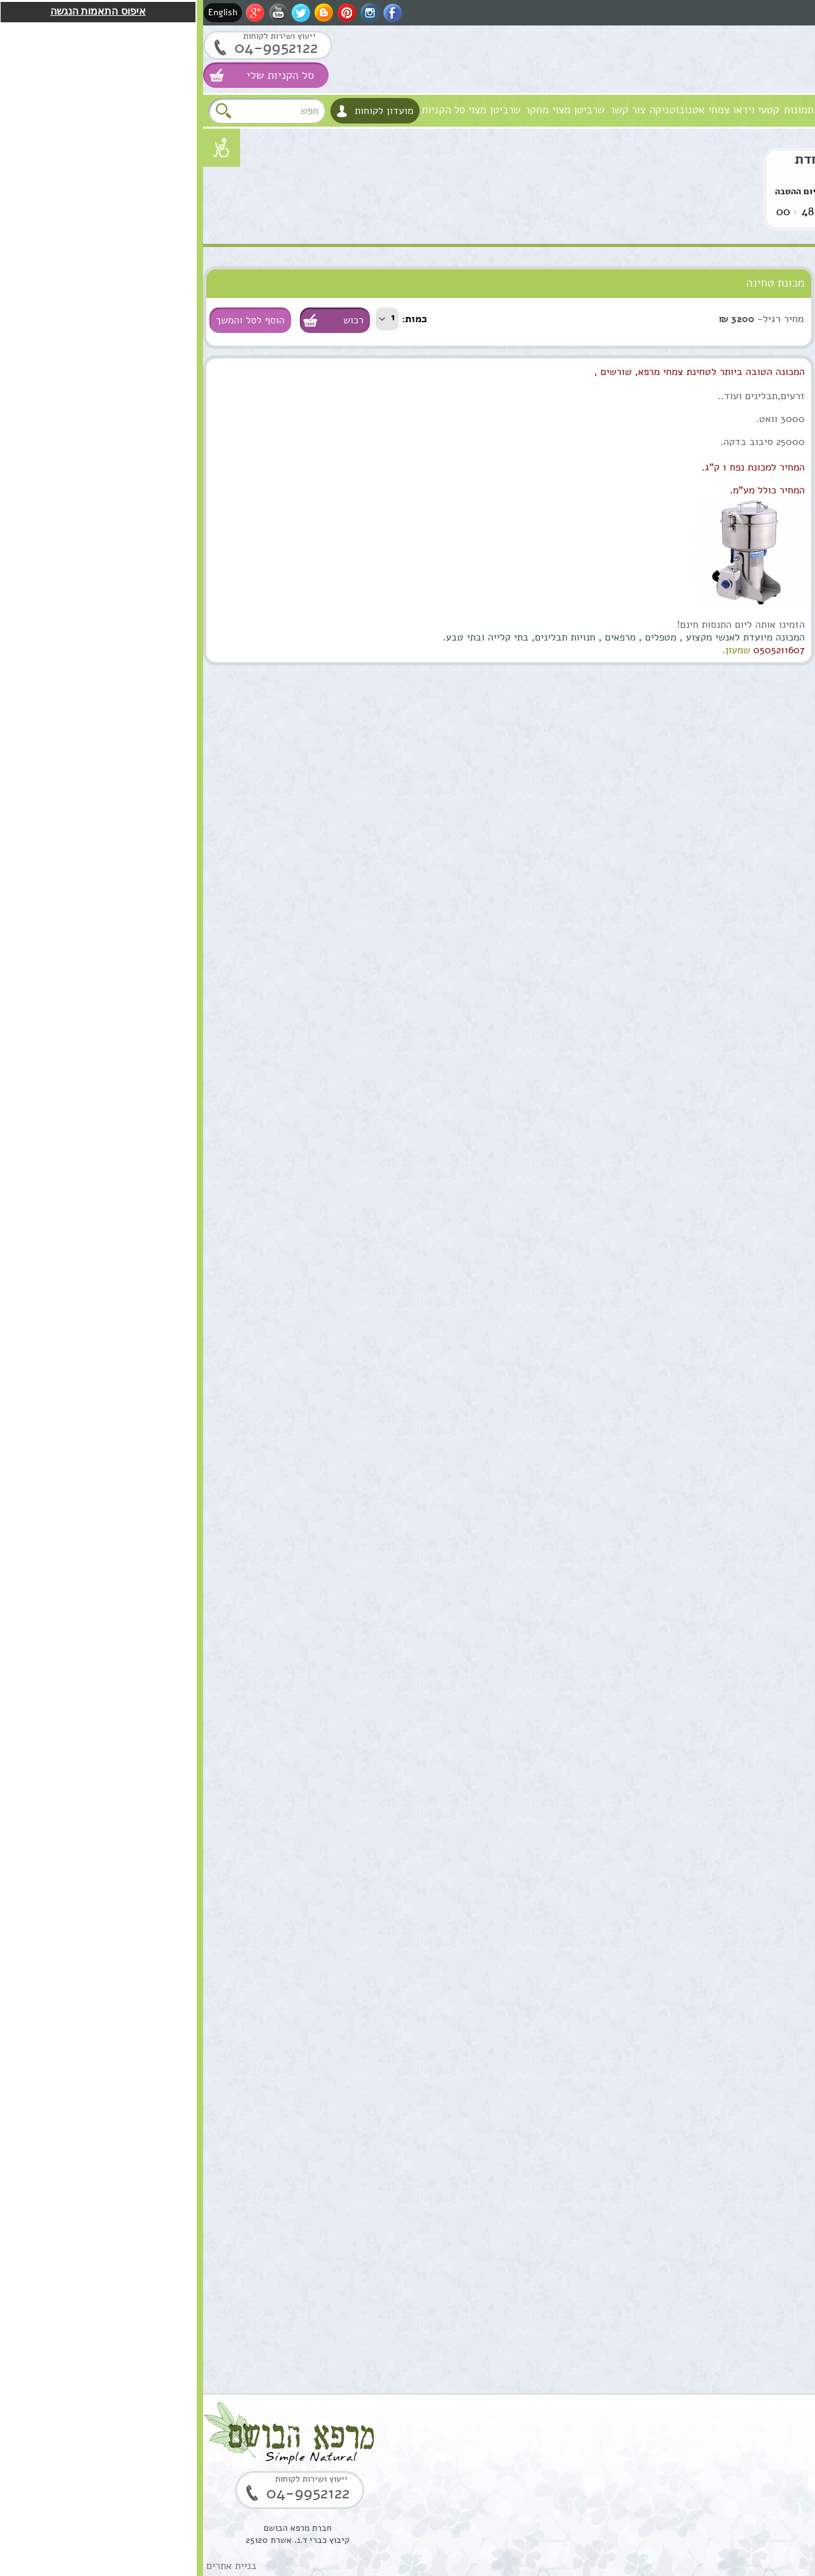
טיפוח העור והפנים (768, 305)
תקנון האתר (782, 592)
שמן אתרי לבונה (717, 1601)
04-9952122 (73, 47)
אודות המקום (670, 110)
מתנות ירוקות (779, 514)
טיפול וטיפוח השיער (765, 357)
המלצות (788, 566)
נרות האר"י (782, 540)
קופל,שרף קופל (719, 2136)
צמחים (790, 436)
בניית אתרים (28, 2566)
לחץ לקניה (745, 207)
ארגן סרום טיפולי (714, 1200)
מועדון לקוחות (181, 111)
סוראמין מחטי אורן (712, 1735)
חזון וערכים (727, 110)
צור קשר (424, 110)
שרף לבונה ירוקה (715, 2270)
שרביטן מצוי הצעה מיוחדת (672, 159)
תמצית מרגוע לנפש (711, 1066)
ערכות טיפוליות (774, 410)
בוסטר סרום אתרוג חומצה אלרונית (712, 2009)
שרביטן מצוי (291, 110)
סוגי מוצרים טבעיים (732, 279)
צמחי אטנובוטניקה (486, 110)
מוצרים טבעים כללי (766, 384)
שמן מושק (729, 799)
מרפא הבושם (784, 110)
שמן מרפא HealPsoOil (725, 1475)
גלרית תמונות (609, 110)
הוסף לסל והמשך (47, 320)
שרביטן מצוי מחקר (362, 110)
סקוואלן (734, 1869)
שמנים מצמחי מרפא (767, 331)
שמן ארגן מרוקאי (715, 933)
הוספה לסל (758, 890)
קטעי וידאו (553, 110)
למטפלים (786, 488)
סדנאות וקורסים (774, 462)
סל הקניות (240, 110)
